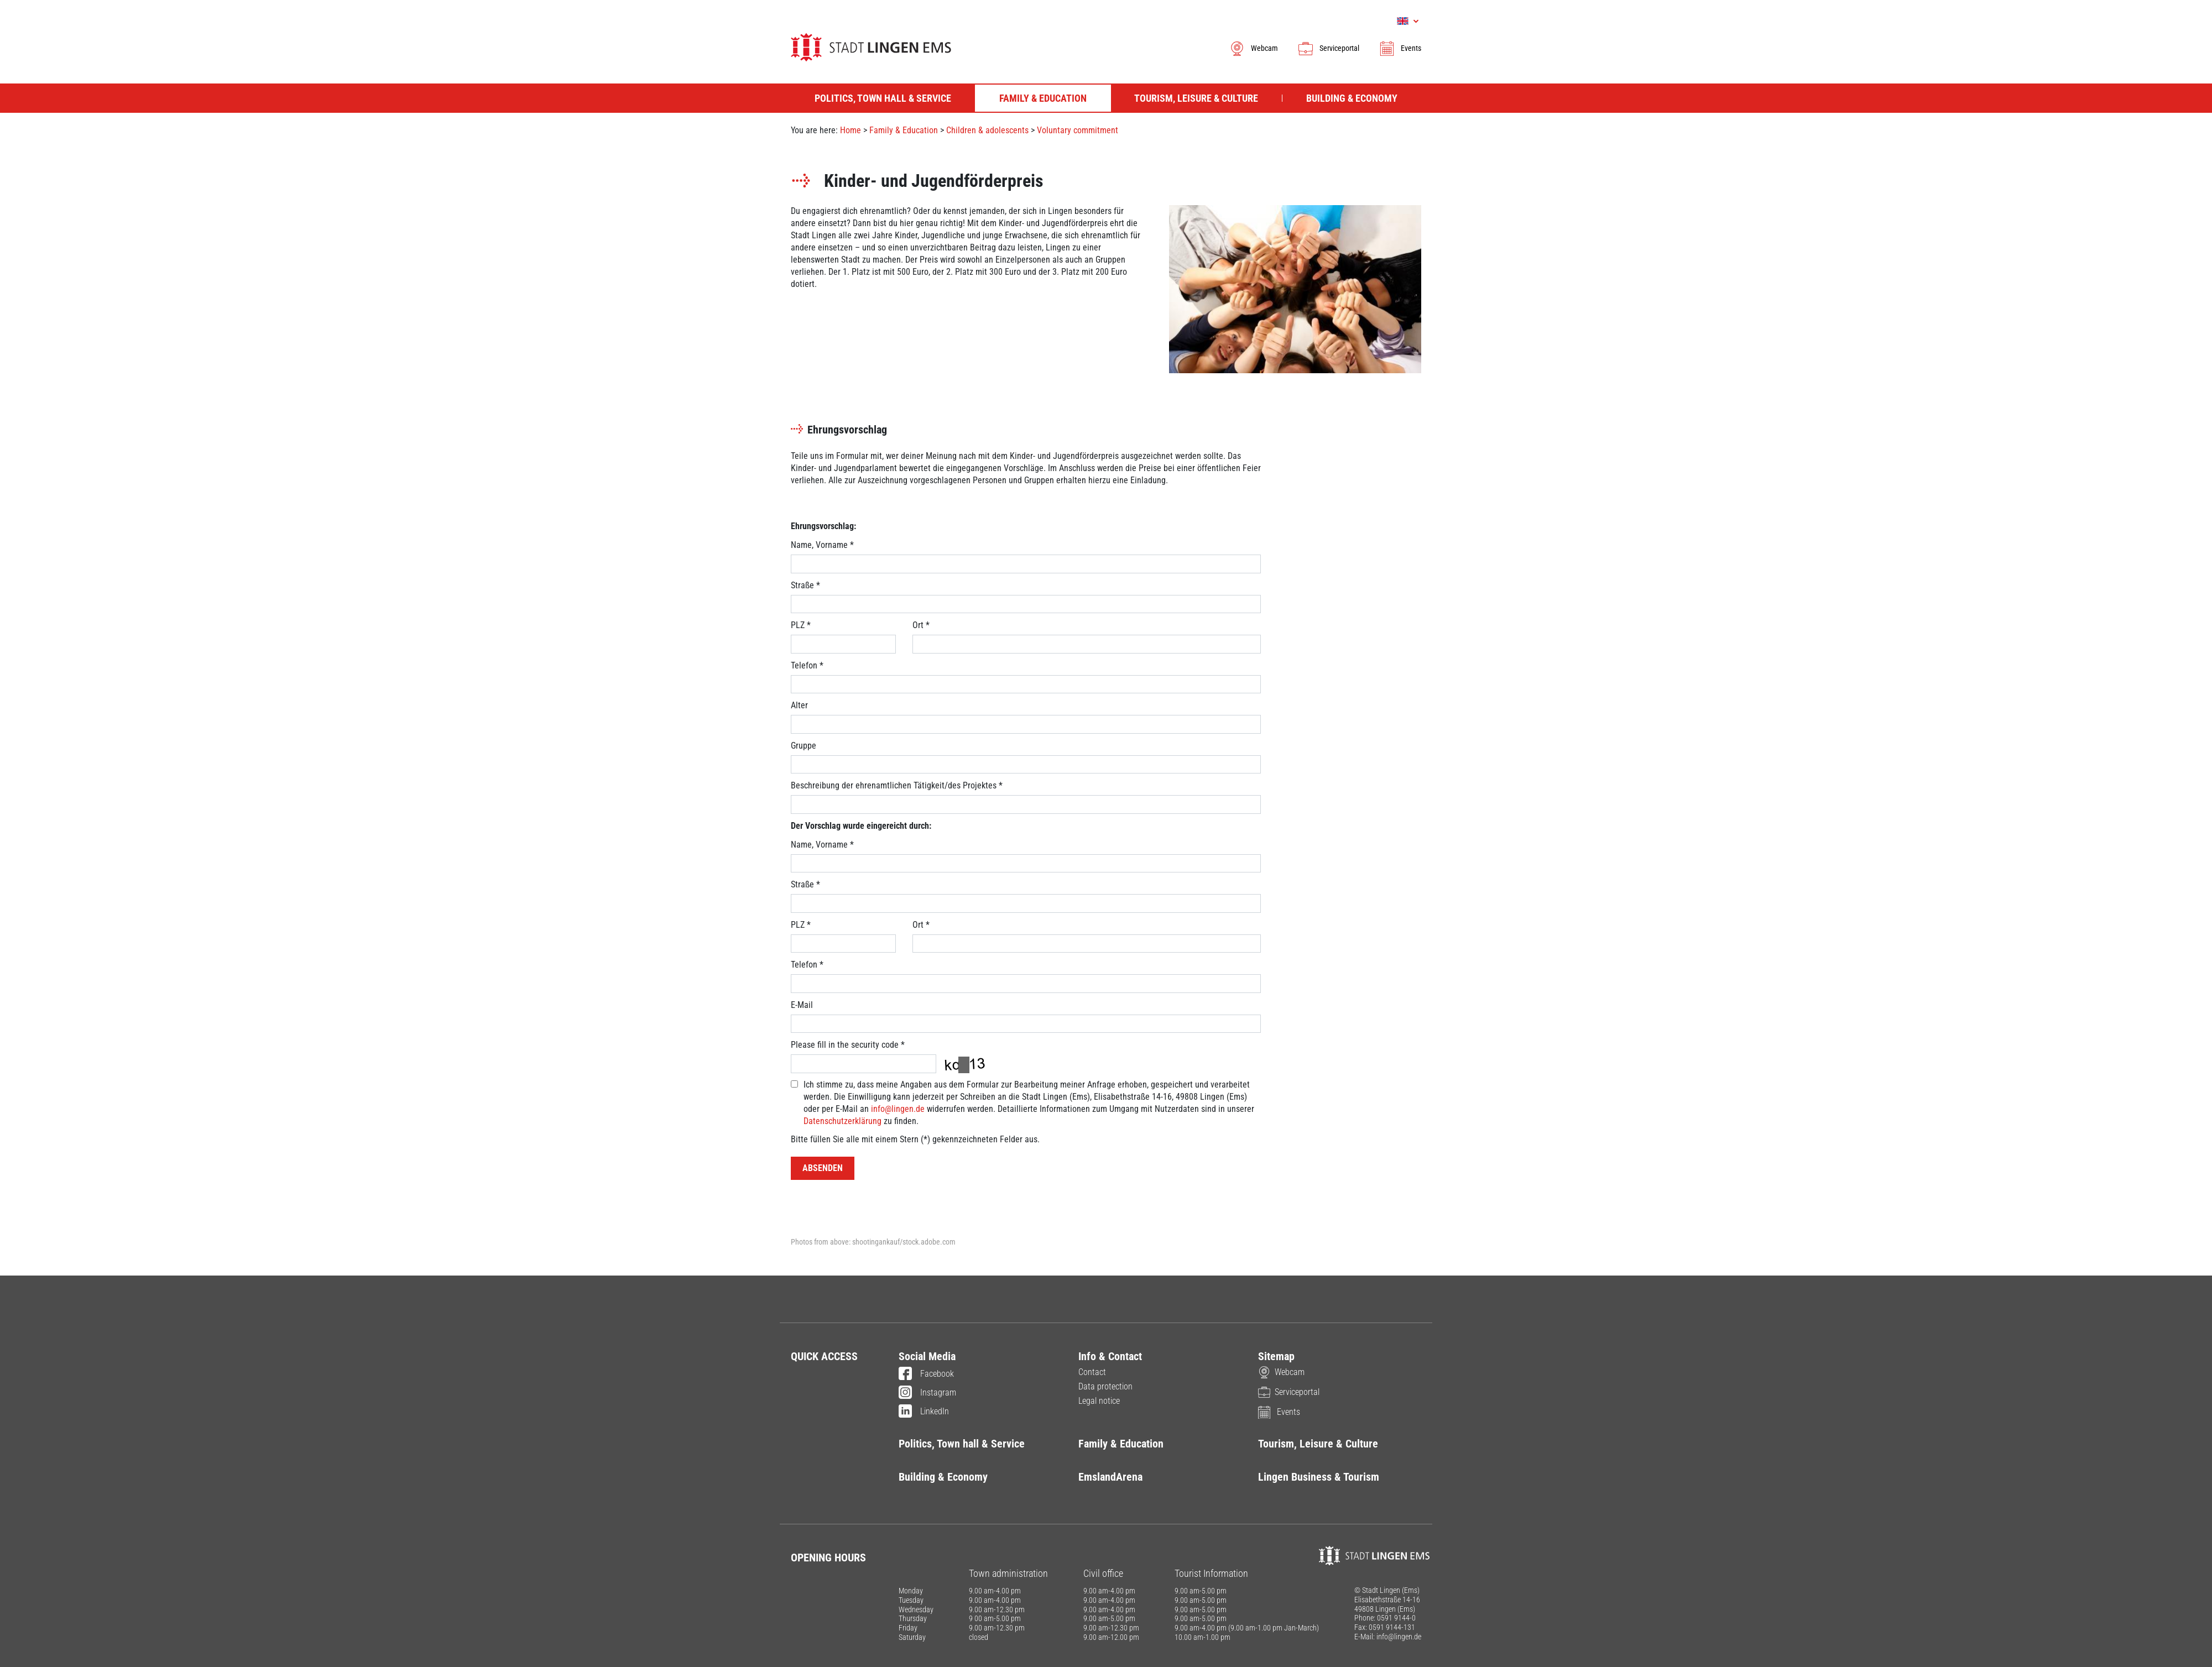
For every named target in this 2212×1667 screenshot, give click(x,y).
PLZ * (801, 625)
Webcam (1253, 48)
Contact (1092, 1372)
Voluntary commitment (1077, 130)
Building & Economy (943, 1476)
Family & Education (903, 130)
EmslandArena (1110, 1476)
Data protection (1105, 1386)
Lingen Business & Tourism (1318, 1476)
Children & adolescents (987, 130)
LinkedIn (924, 1412)
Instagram (927, 1393)
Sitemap (1276, 1356)
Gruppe (803, 745)
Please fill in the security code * (848, 1044)
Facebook (926, 1374)
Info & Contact (1110, 1356)
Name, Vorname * (822, 545)
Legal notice (1099, 1401)
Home (850, 130)
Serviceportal (1328, 48)
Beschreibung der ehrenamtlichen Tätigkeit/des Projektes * (897, 785)
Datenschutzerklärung (842, 1121)
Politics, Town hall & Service (962, 1443)
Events (1400, 48)
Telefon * (807, 665)
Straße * (805, 585)
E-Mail (802, 1005)
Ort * (921, 625)
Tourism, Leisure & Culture (1318, 1443)
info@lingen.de (898, 1109)
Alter (799, 705)
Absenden (822, 1168)
